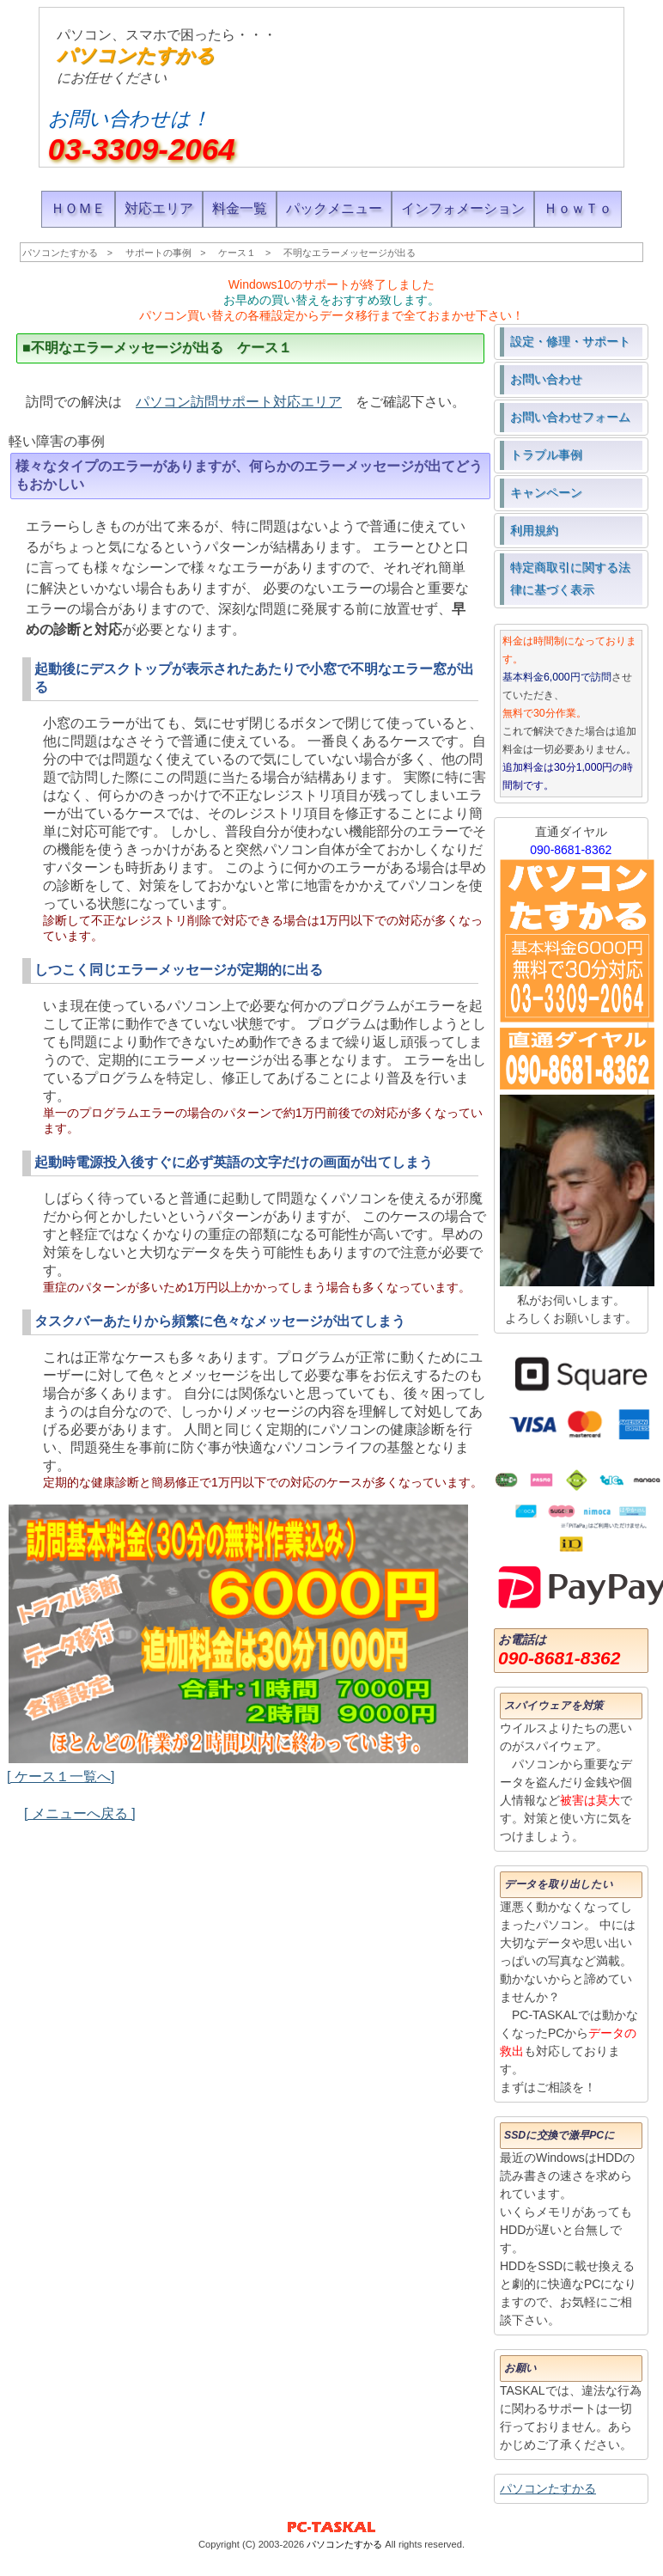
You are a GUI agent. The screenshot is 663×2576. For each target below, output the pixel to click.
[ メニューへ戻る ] (80, 1813)
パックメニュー (334, 208)
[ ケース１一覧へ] (60, 1776)
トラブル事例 (546, 454)
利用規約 (534, 530)
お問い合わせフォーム (570, 417)
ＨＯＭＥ (78, 208)
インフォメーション (463, 208)
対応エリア (159, 208)
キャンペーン (546, 492)
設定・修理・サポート (570, 341)
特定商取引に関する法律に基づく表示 (570, 578)
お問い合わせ (546, 379)
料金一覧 (239, 208)
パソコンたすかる (136, 55)
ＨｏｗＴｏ (578, 208)
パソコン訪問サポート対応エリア (239, 401)
